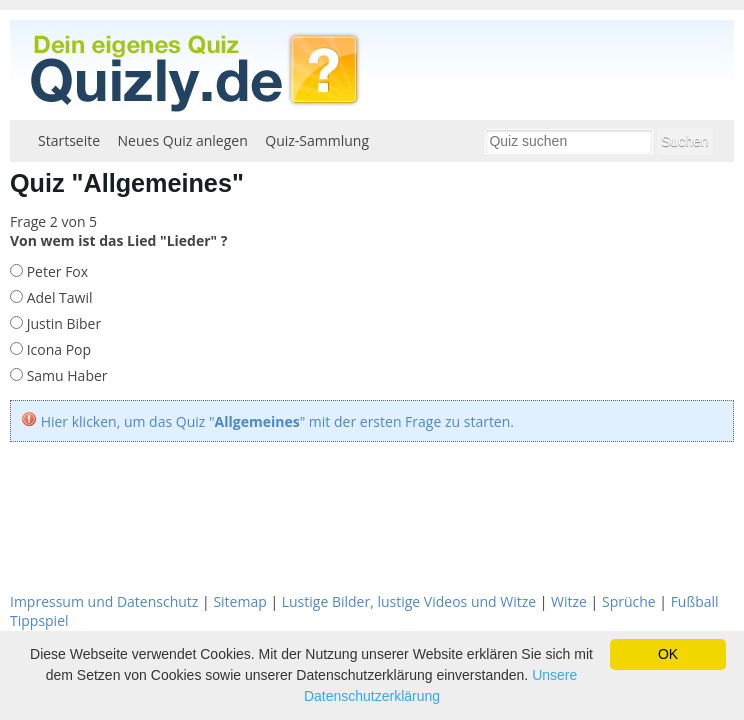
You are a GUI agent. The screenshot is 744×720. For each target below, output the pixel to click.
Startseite (69, 140)
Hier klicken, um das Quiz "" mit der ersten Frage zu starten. (277, 421)
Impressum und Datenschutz (104, 601)
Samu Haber (65, 375)
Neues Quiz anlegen (183, 140)
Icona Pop (57, 349)
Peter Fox (55, 271)
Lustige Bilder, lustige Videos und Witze (409, 601)
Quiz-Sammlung (317, 140)
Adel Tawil (58, 297)
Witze (569, 601)
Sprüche (629, 601)
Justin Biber (62, 323)
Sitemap (239, 601)
